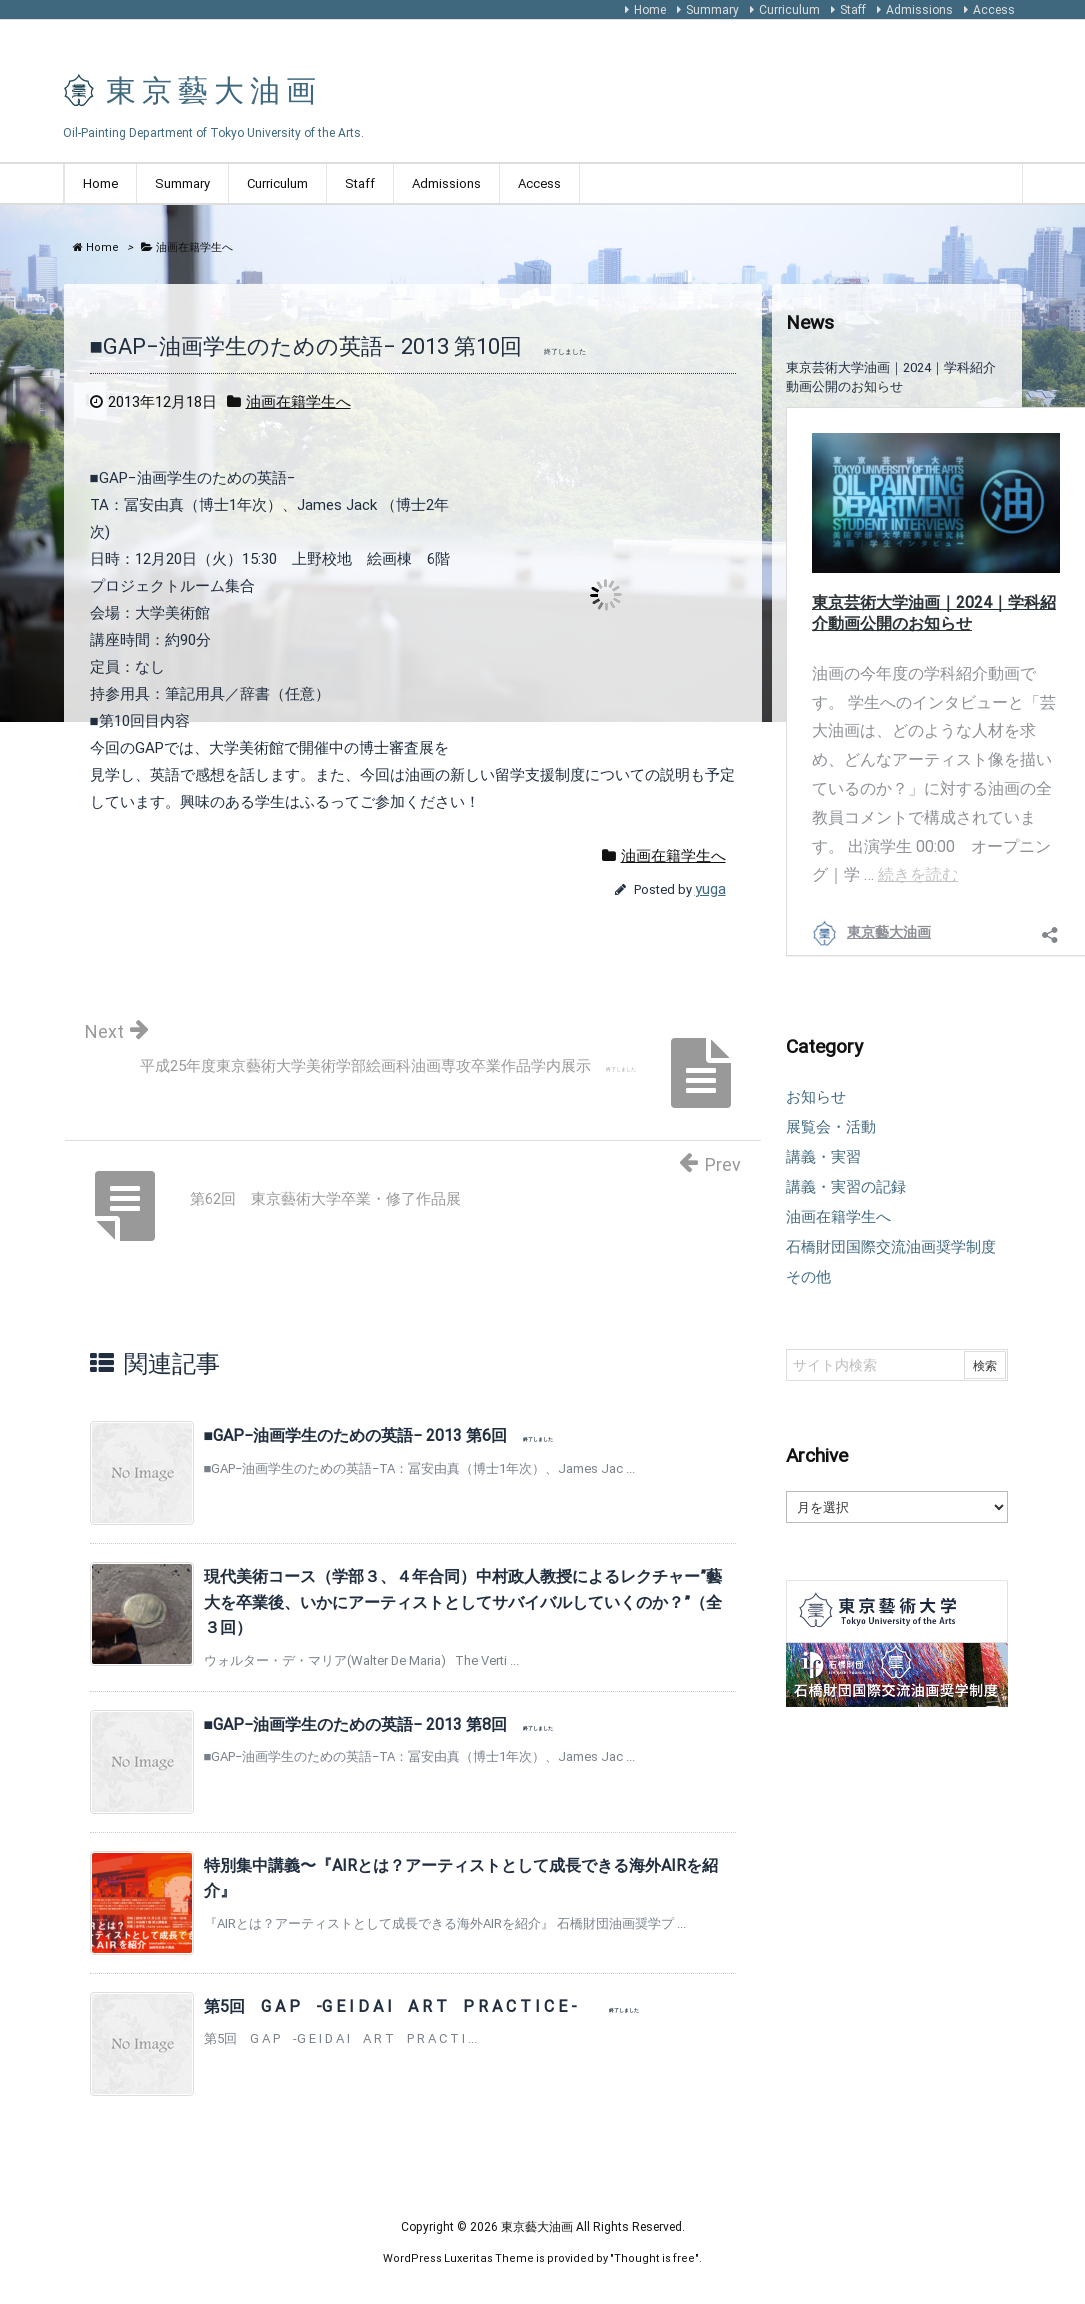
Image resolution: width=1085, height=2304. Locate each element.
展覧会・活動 (831, 1127)
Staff (853, 10)
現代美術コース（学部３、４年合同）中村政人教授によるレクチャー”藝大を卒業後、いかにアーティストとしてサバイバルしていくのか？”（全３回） (463, 1602)
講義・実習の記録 (846, 1187)
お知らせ (816, 1097)
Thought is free (654, 2258)
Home (650, 10)
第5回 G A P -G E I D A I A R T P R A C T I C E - (421, 2006)
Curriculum (789, 10)
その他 (808, 1277)
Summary (712, 10)
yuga (710, 889)
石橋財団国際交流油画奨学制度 (891, 1247)
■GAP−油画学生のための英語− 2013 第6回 (379, 1435)
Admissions (919, 10)
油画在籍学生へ (298, 402)
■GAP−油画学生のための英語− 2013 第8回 (379, 1724)
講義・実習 (823, 1157)
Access (994, 10)
